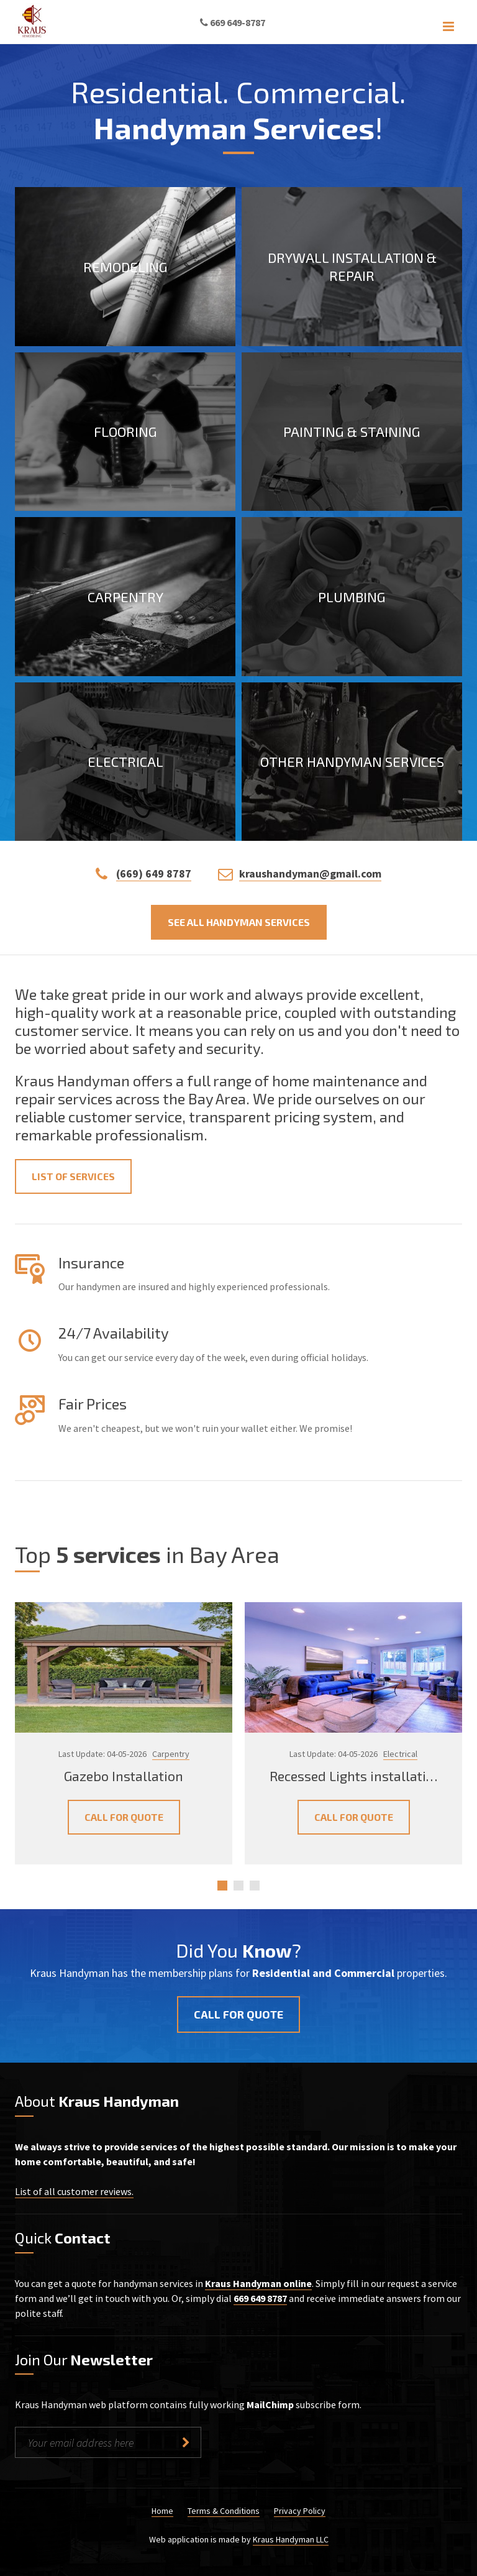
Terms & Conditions (224, 2510)
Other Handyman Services (352, 761)
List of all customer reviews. (74, 2191)
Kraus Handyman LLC (291, 2539)
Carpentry (125, 596)
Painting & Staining (352, 431)
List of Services (73, 1176)
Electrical (125, 761)
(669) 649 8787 (153, 873)
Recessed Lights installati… (353, 1775)
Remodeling (125, 266)
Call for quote (238, 2014)
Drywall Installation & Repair (351, 266)
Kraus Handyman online (258, 2283)
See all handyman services (239, 922)
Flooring (125, 431)
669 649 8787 (260, 2298)
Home (162, 2510)
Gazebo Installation (124, 1775)
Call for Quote (123, 1817)
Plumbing (352, 596)
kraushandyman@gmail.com (310, 873)
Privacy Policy (299, 2510)
